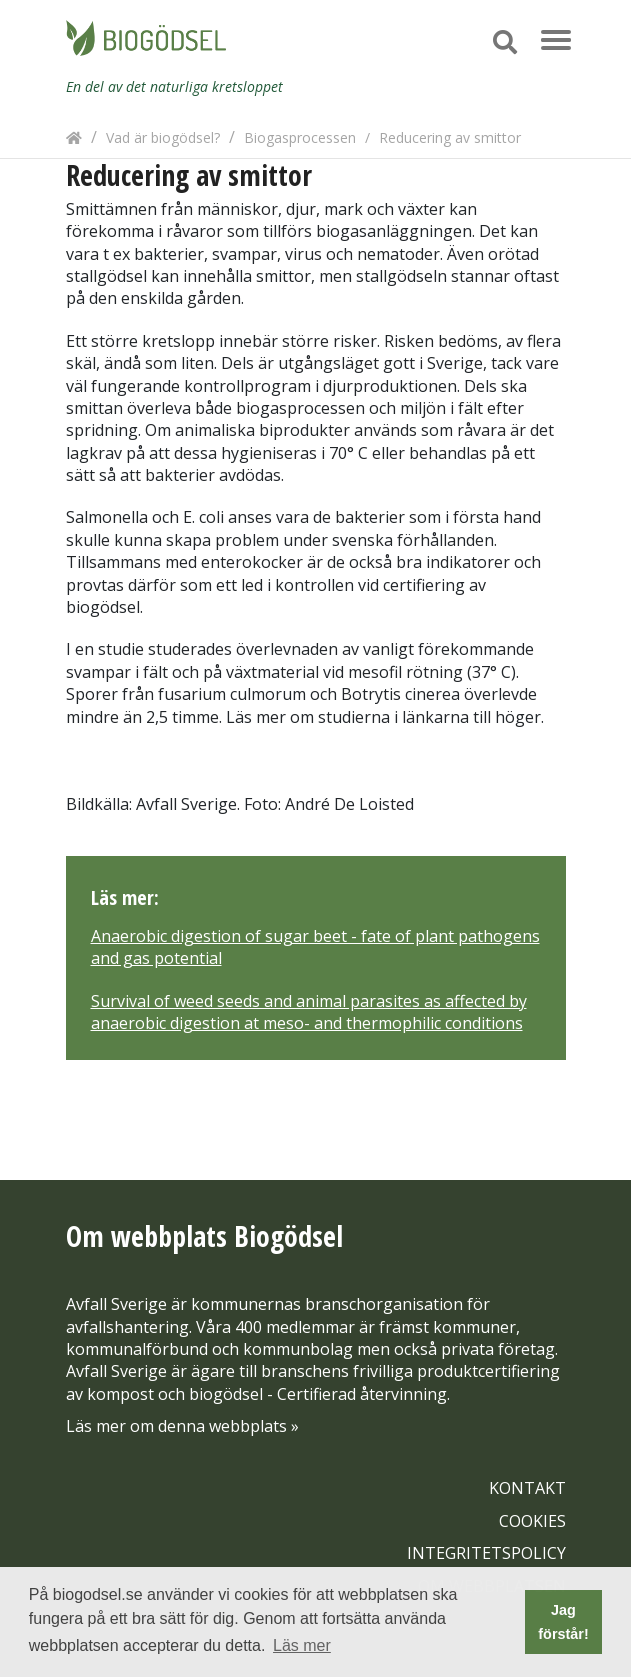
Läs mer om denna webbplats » (182, 1426)
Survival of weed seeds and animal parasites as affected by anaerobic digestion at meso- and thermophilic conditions (309, 1012)
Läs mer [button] (302, 1645)
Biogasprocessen (300, 137)
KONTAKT (527, 1488)
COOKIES (532, 1521)
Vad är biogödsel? (163, 137)
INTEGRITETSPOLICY (486, 1553)
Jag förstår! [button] (563, 1622)
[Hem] (74, 137)
